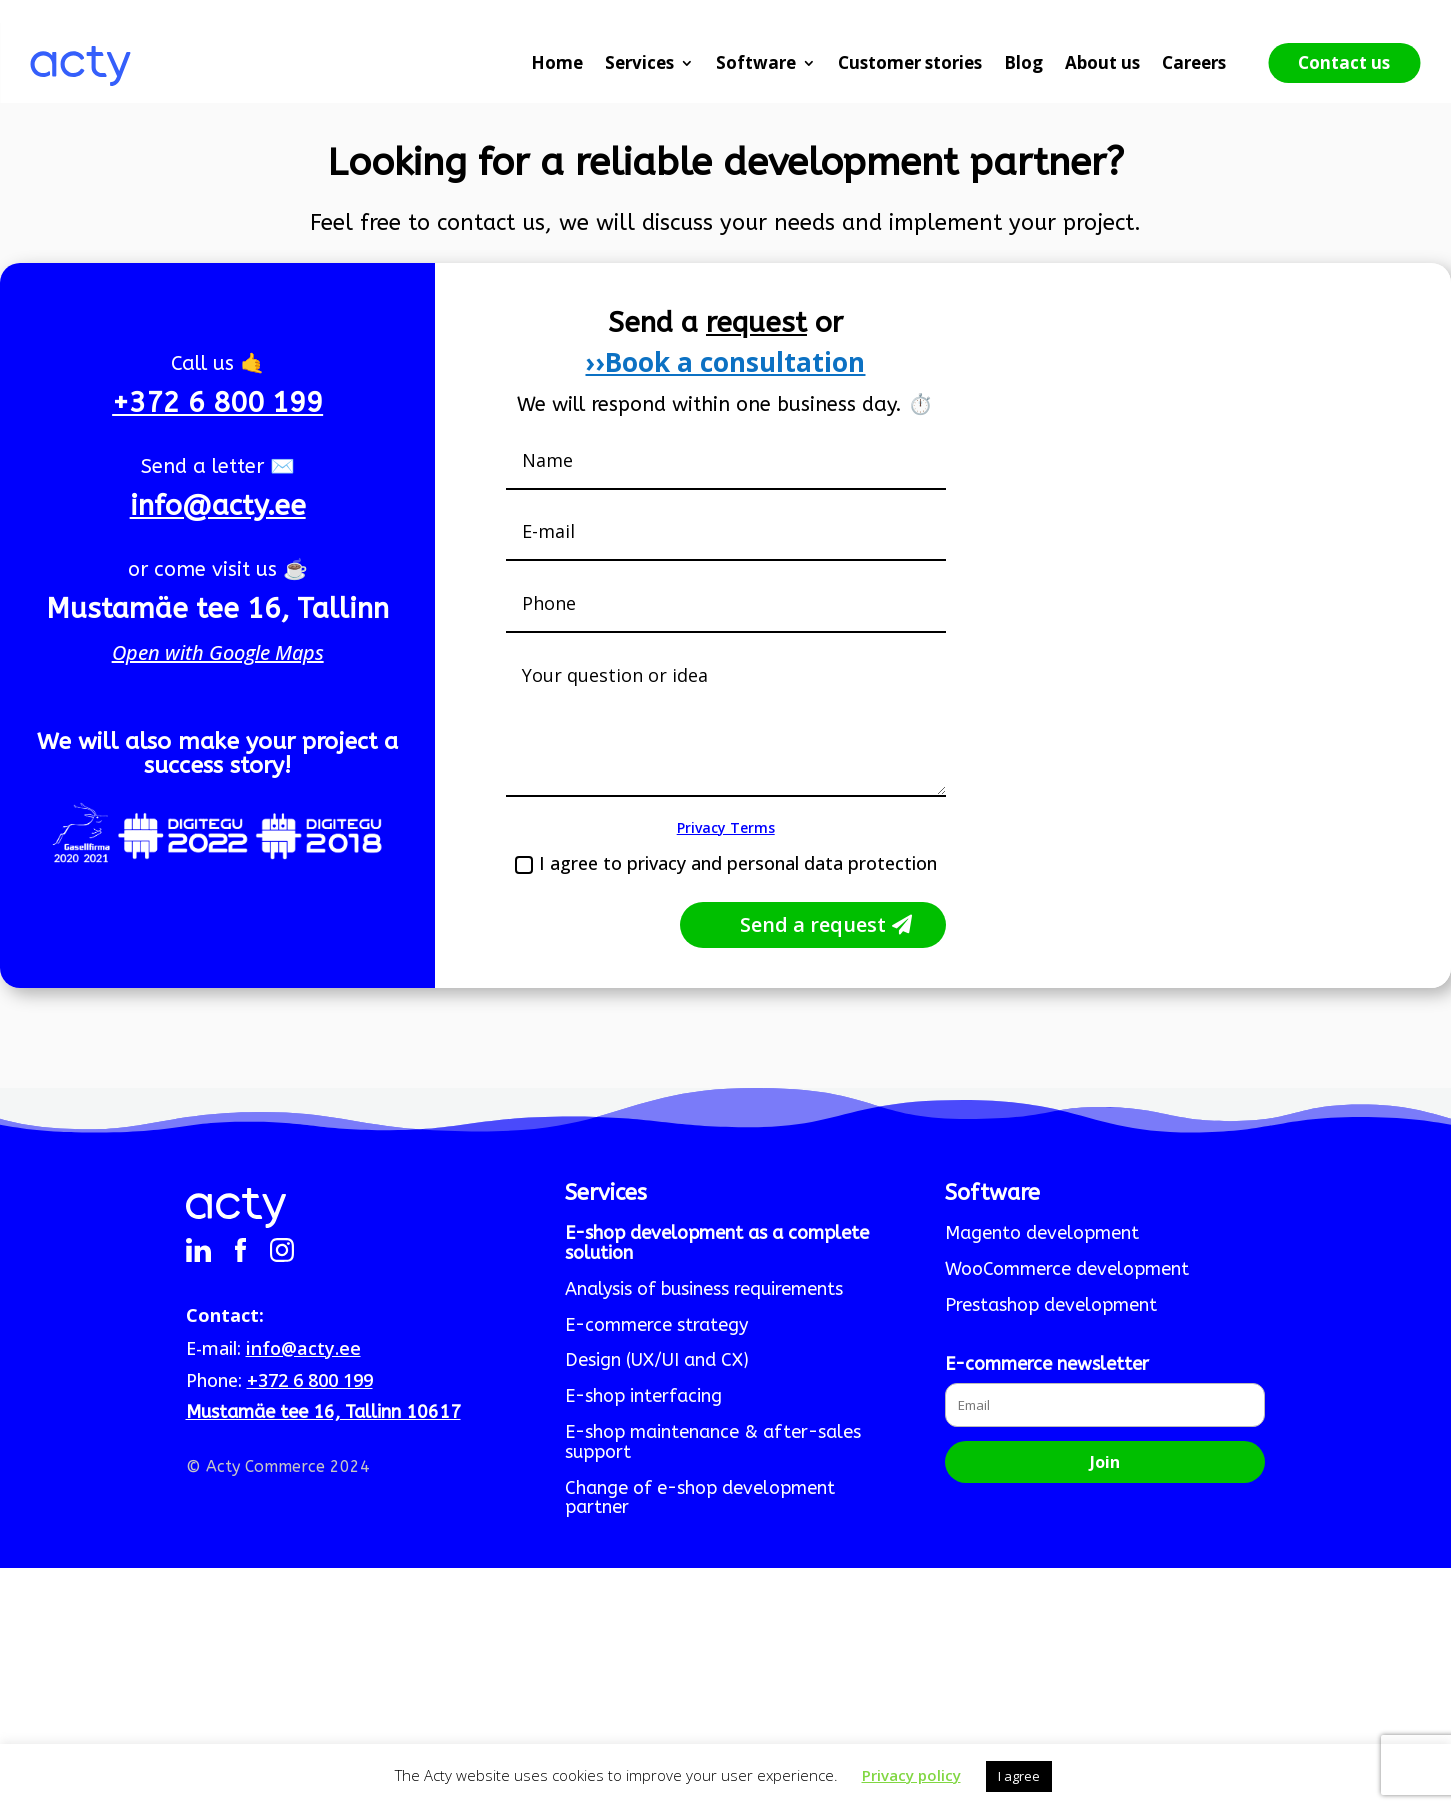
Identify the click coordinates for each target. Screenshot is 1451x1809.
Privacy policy (911, 1775)
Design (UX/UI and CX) (657, 1361)
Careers (1194, 62)
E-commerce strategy (656, 1326)
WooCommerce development (1067, 1270)
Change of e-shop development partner (700, 1499)
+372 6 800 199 (217, 402)
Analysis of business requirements (704, 1290)
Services (639, 62)
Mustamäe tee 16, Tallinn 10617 (323, 1412)
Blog (1023, 62)
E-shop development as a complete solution (717, 1244)
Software (756, 62)
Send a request (813, 924)
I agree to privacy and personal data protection (726, 863)
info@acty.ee (218, 505)
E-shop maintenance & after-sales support (713, 1443)
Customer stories (910, 62)
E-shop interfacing (643, 1397)
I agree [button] (1019, 1776)
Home (557, 62)
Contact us (1344, 62)
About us (1102, 62)
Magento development (1042, 1234)
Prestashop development (1051, 1306)
